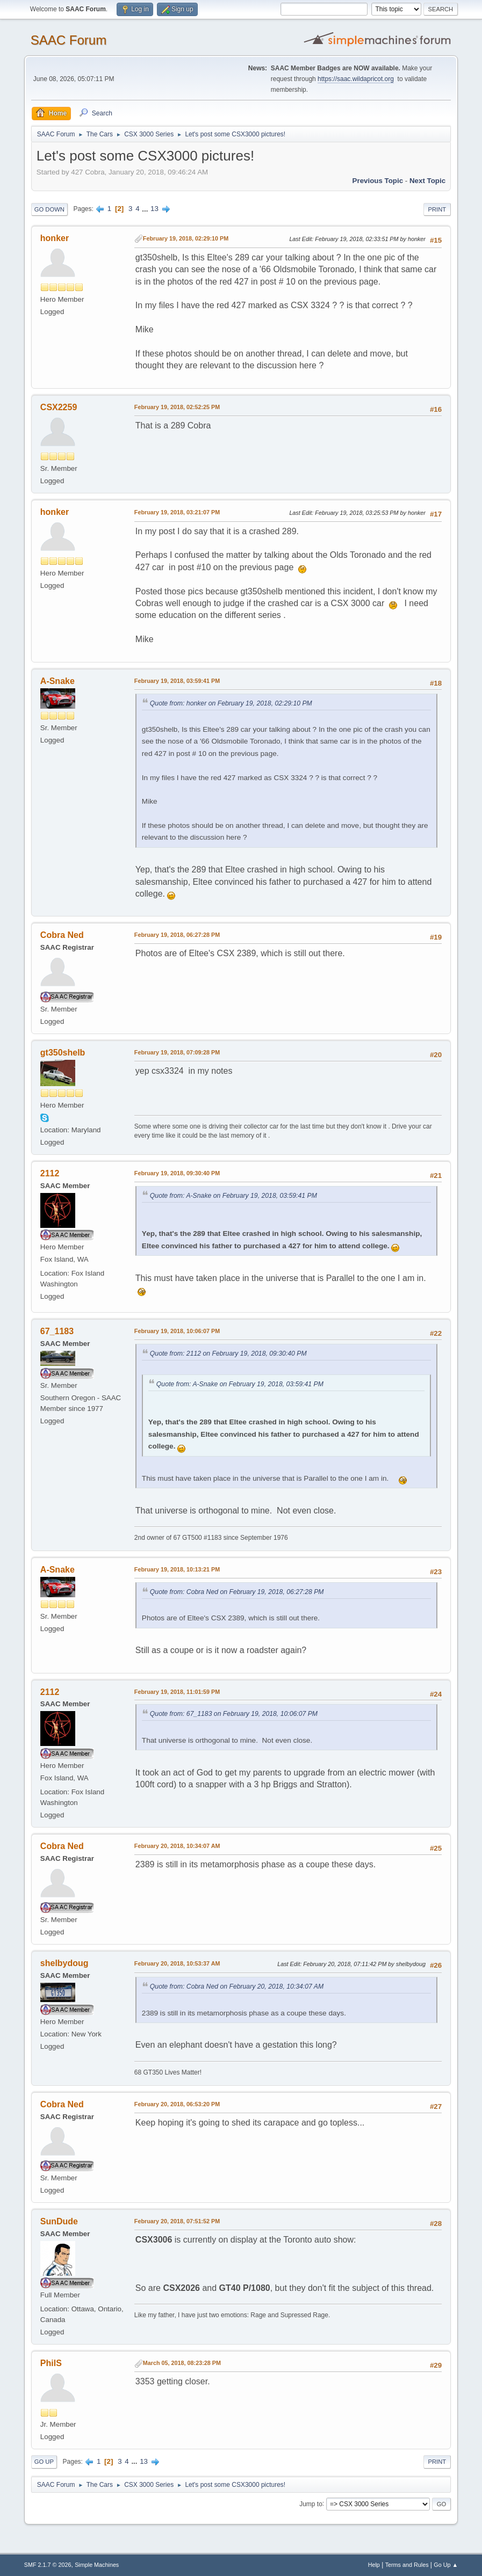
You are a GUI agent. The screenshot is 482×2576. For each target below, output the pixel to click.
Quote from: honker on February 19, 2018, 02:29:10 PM (231, 703)
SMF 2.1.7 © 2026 (47, 2565)
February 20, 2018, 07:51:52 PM (177, 2221)
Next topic (427, 181)
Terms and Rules (407, 2565)
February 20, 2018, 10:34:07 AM (177, 1846)
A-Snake (57, 681)
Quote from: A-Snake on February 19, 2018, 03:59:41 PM (233, 1195)
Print (437, 209)
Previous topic (378, 181)
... (146, 209)
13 (154, 209)
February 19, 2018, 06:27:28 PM (177, 935)
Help (374, 2565)
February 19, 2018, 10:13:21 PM (177, 1569)
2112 (50, 1173)
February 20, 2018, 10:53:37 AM (177, 1963)
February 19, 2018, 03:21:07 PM (177, 512)
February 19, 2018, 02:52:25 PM (177, 407)
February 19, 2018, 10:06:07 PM (177, 1331)
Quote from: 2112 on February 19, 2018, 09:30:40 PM (228, 1353)
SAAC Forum (68, 40)
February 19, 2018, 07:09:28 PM (177, 1052)
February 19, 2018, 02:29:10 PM (185, 238)
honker (54, 238)
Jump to (310, 2503)
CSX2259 (58, 407)
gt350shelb (62, 1052)
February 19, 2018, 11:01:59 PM (177, 1692)
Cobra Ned (62, 935)
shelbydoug (64, 1963)
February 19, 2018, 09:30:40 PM (177, 1173)
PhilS (51, 2363)
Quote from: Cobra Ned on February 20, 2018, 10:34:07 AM (236, 1986)
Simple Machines (97, 2565)
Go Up (44, 2461)
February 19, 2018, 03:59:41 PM (177, 681)
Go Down (49, 209)
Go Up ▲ (446, 2565)
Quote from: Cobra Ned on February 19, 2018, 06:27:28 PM (237, 1592)
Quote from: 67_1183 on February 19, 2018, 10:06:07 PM (234, 1714)
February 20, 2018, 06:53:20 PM (177, 2104)
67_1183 (57, 1331)
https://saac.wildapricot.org (356, 79)
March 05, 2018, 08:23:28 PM (182, 2363)
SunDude (59, 2221)
